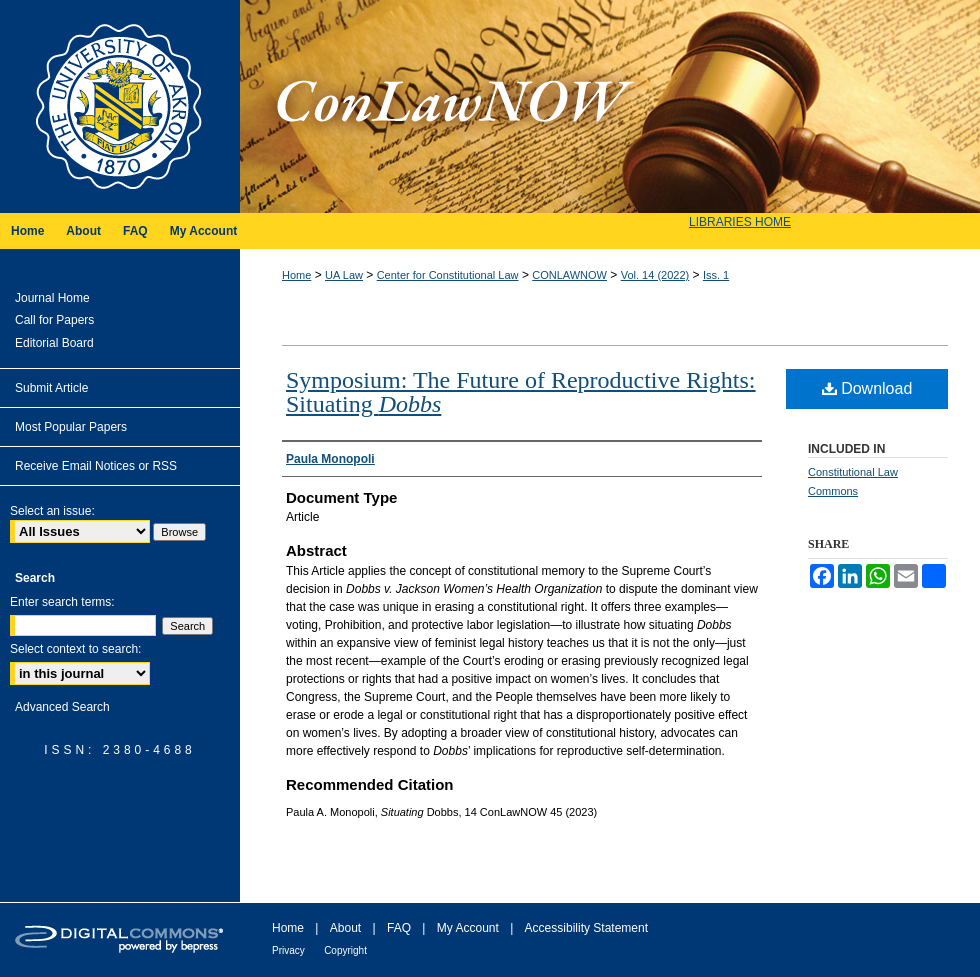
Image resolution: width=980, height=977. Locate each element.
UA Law (344, 275)
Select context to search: (75, 649)
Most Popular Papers (71, 427)
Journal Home (52, 298)
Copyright (345, 950)
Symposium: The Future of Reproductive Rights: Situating (521, 392)
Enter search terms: (62, 602)
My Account (468, 928)
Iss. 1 (716, 275)
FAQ (399, 928)
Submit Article (51, 388)
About (345, 928)
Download (867, 388)
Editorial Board (54, 343)
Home (296, 275)
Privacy (288, 950)
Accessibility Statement (586, 928)
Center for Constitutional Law (448, 275)
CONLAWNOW (569, 275)
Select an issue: (52, 511)
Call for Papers (54, 320)
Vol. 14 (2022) (655, 275)
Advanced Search (62, 707)
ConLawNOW (610, 106)
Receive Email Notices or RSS (96, 466)
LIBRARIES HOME (740, 222)
